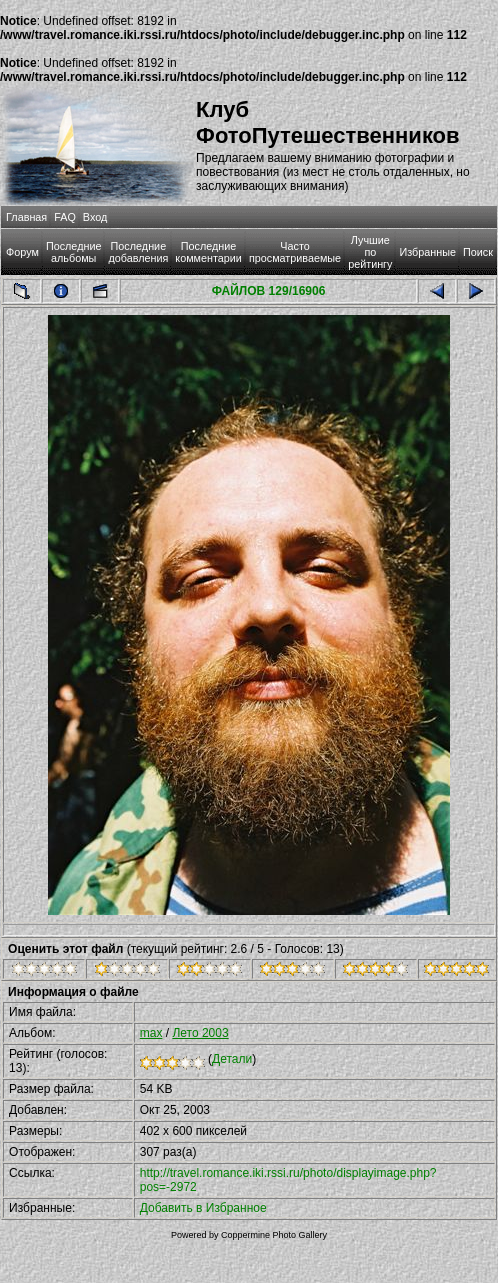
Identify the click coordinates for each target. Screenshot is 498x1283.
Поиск (478, 252)
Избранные (427, 252)
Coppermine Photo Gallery (274, 1235)
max (151, 1033)
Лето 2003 (200, 1033)
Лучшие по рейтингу (370, 252)
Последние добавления (138, 252)
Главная (26, 217)
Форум (22, 252)
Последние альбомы (74, 252)
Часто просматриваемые (295, 252)
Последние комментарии (208, 252)
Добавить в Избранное (203, 1208)
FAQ (65, 217)
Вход (95, 217)
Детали (232, 1059)
